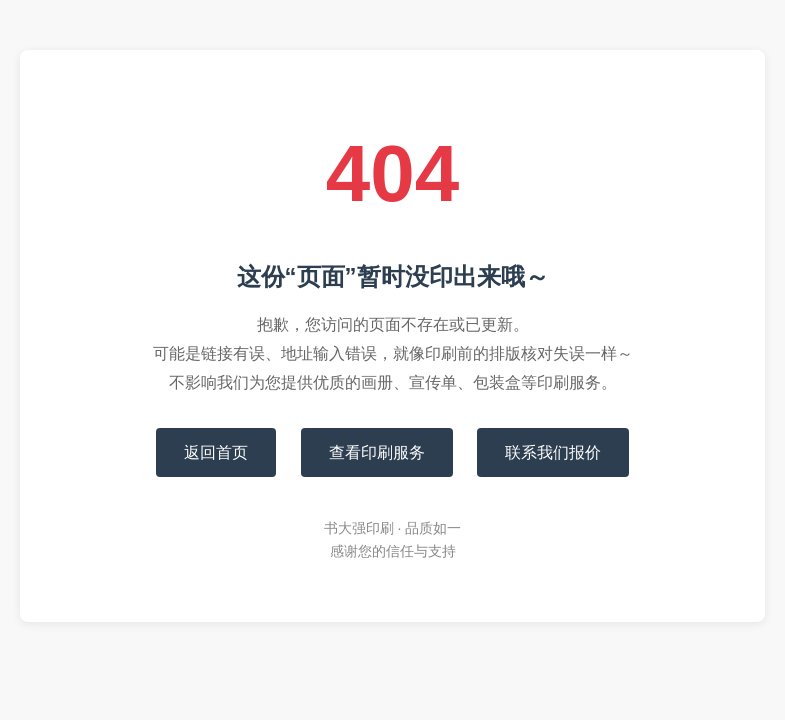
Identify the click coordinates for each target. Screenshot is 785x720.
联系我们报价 (553, 452)
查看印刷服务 (377, 452)
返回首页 (216, 452)
